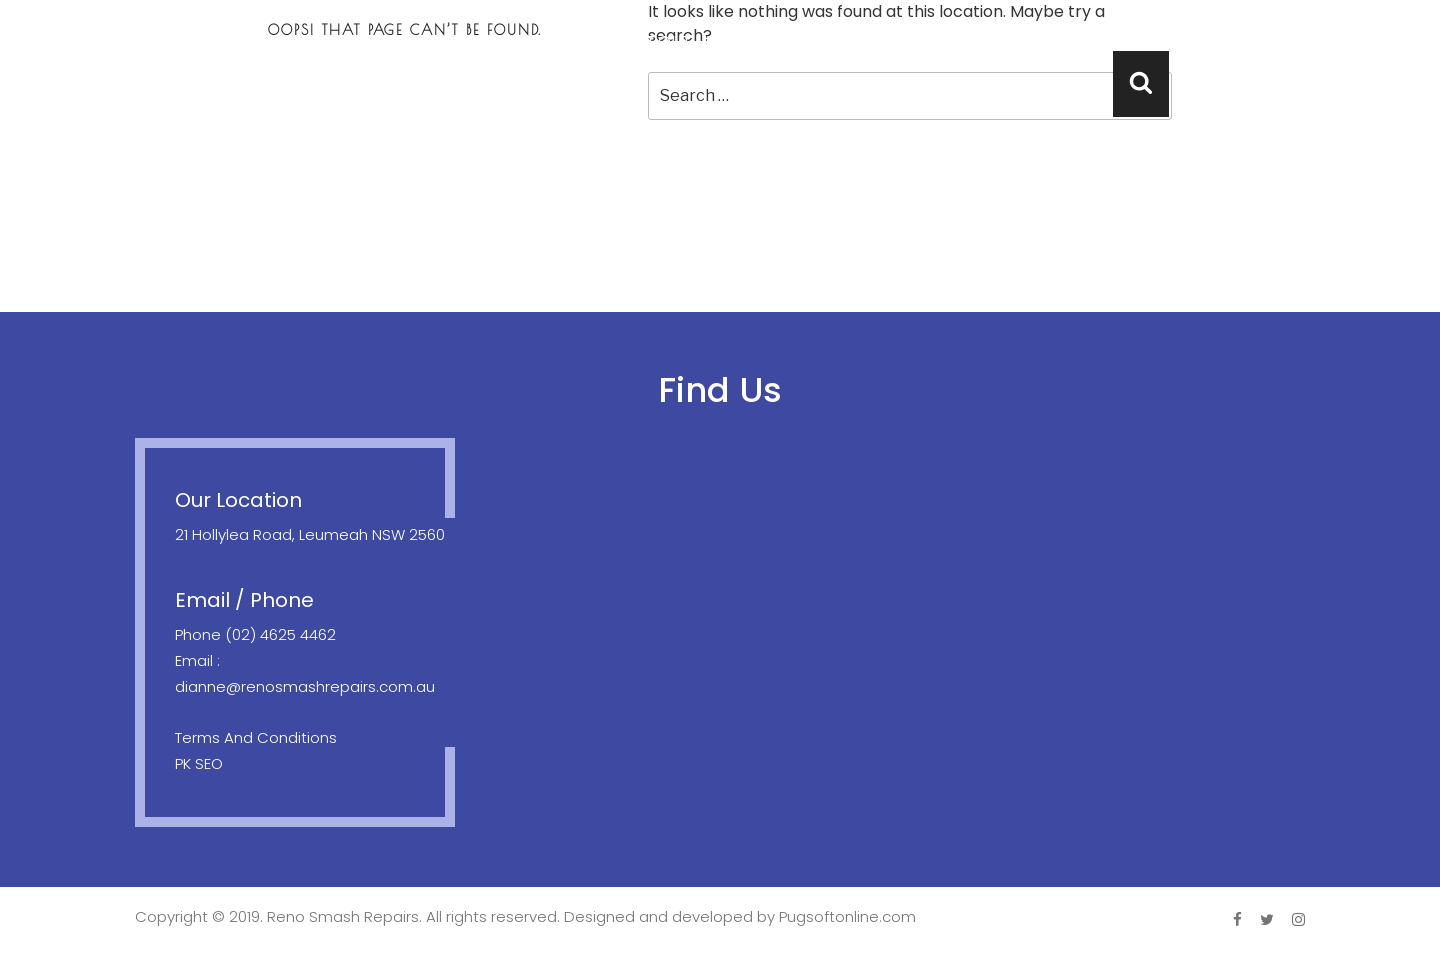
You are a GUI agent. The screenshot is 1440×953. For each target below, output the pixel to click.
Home (573, 41)
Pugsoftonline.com (847, 916)
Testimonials (1133, 41)
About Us (676, 41)
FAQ (1245, 41)
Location (997, 41)
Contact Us (1353, 41)
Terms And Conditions (256, 737)
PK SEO (199, 763)
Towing (883, 41)
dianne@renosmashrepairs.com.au (305, 686)
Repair (783, 41)
